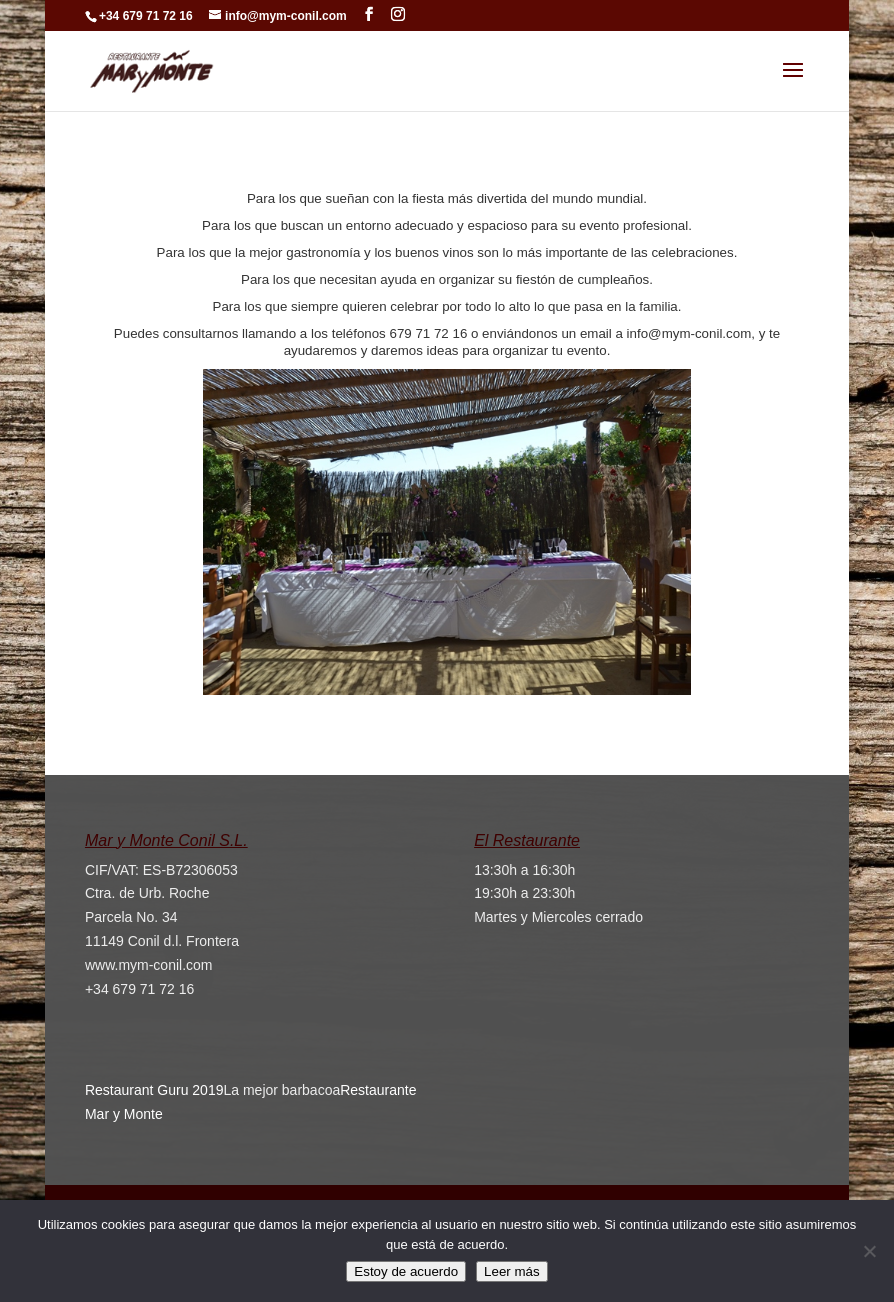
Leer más (512, 1271)
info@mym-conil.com (689, 333)
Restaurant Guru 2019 (154, 1090)
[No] (869, 1251)
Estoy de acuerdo (406, 1271)
